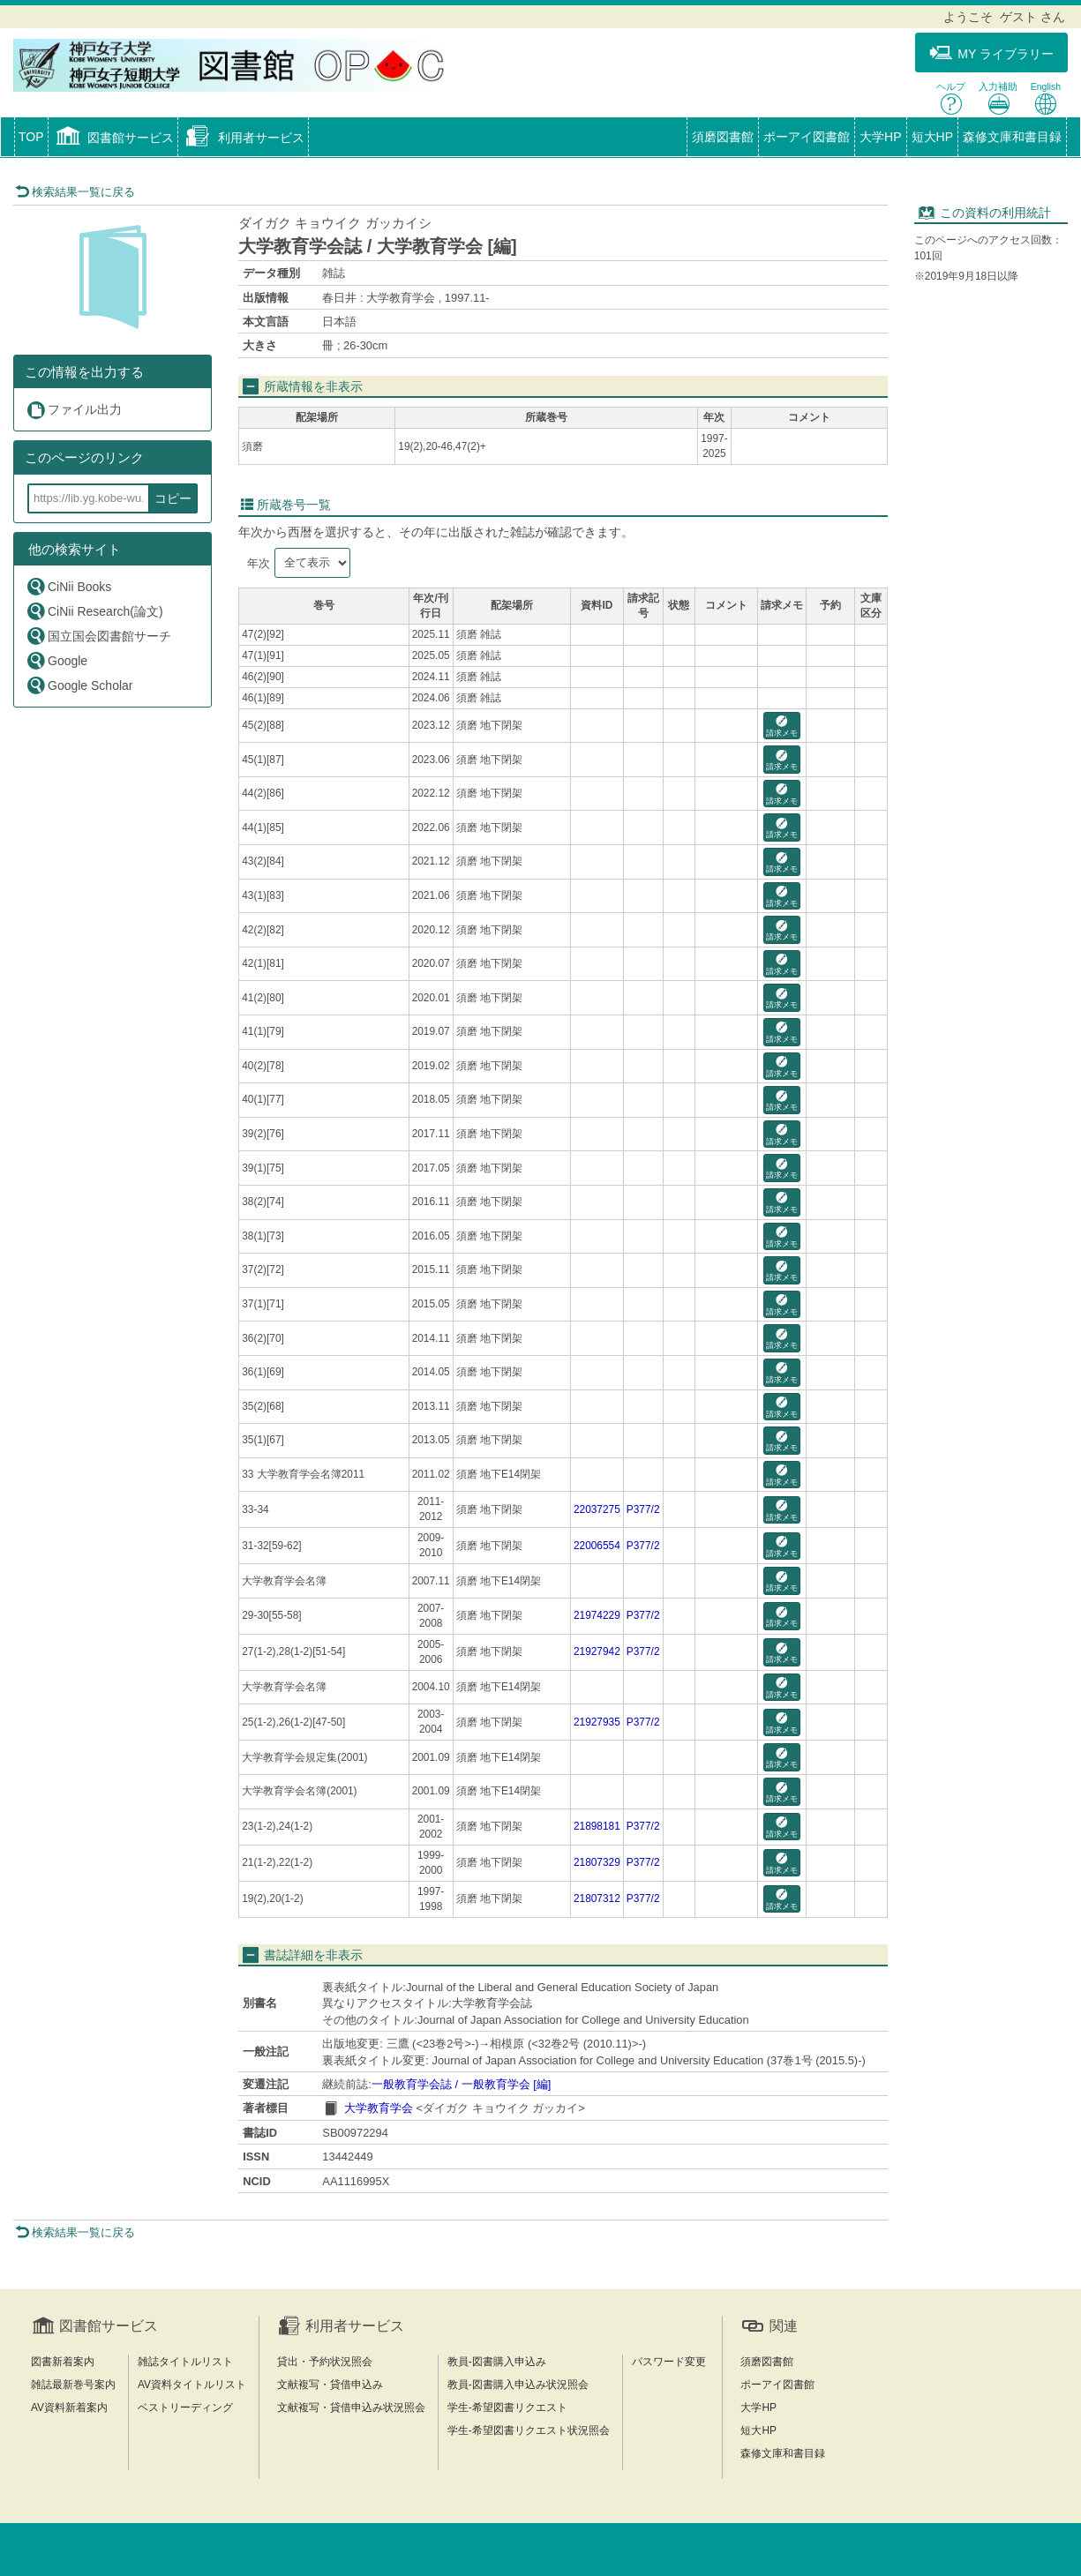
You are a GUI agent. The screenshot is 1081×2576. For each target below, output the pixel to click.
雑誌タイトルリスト (185, 2361)
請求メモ (782, 726)
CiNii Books (68, 586)
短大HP (932, 137)
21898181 (597, 1826)
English (1046, 98)
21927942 (597, 1651)
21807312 (597, 1898)
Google (56, 660)
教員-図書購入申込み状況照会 (518, 2384)
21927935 (597, 1722)
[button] (113, 138)
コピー (172, 498)
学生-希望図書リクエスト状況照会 (528, 2430)
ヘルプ (950, 98)
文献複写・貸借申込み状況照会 (351, 2407)
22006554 (597, 1545)
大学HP (880, 137)
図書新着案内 (62, 2361)
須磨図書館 (723, 137)
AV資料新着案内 (69, 2407)
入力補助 (998, 98)
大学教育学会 (378, 2108)
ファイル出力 (74, 410)
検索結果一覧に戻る (75, 191)
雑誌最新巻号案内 (73, 2384)
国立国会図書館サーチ (98, 635)
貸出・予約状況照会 (324, 2361)
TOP (31, 137)
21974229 (597, 1615)
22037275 (597, 1509)
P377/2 (643, 1509)
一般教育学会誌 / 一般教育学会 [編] (461, 2084)
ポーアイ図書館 (806, 137)
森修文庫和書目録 (1012, 137)
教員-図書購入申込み (496, 2361)
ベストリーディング (185, 2407)
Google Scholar (79, 685)
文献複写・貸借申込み (330, 2384)
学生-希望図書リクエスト (507, 2407)
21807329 (597, 1862)
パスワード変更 (669, 2361)
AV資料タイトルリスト (192, 2384)
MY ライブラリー (991, 53)
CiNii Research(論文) (94, 611)
